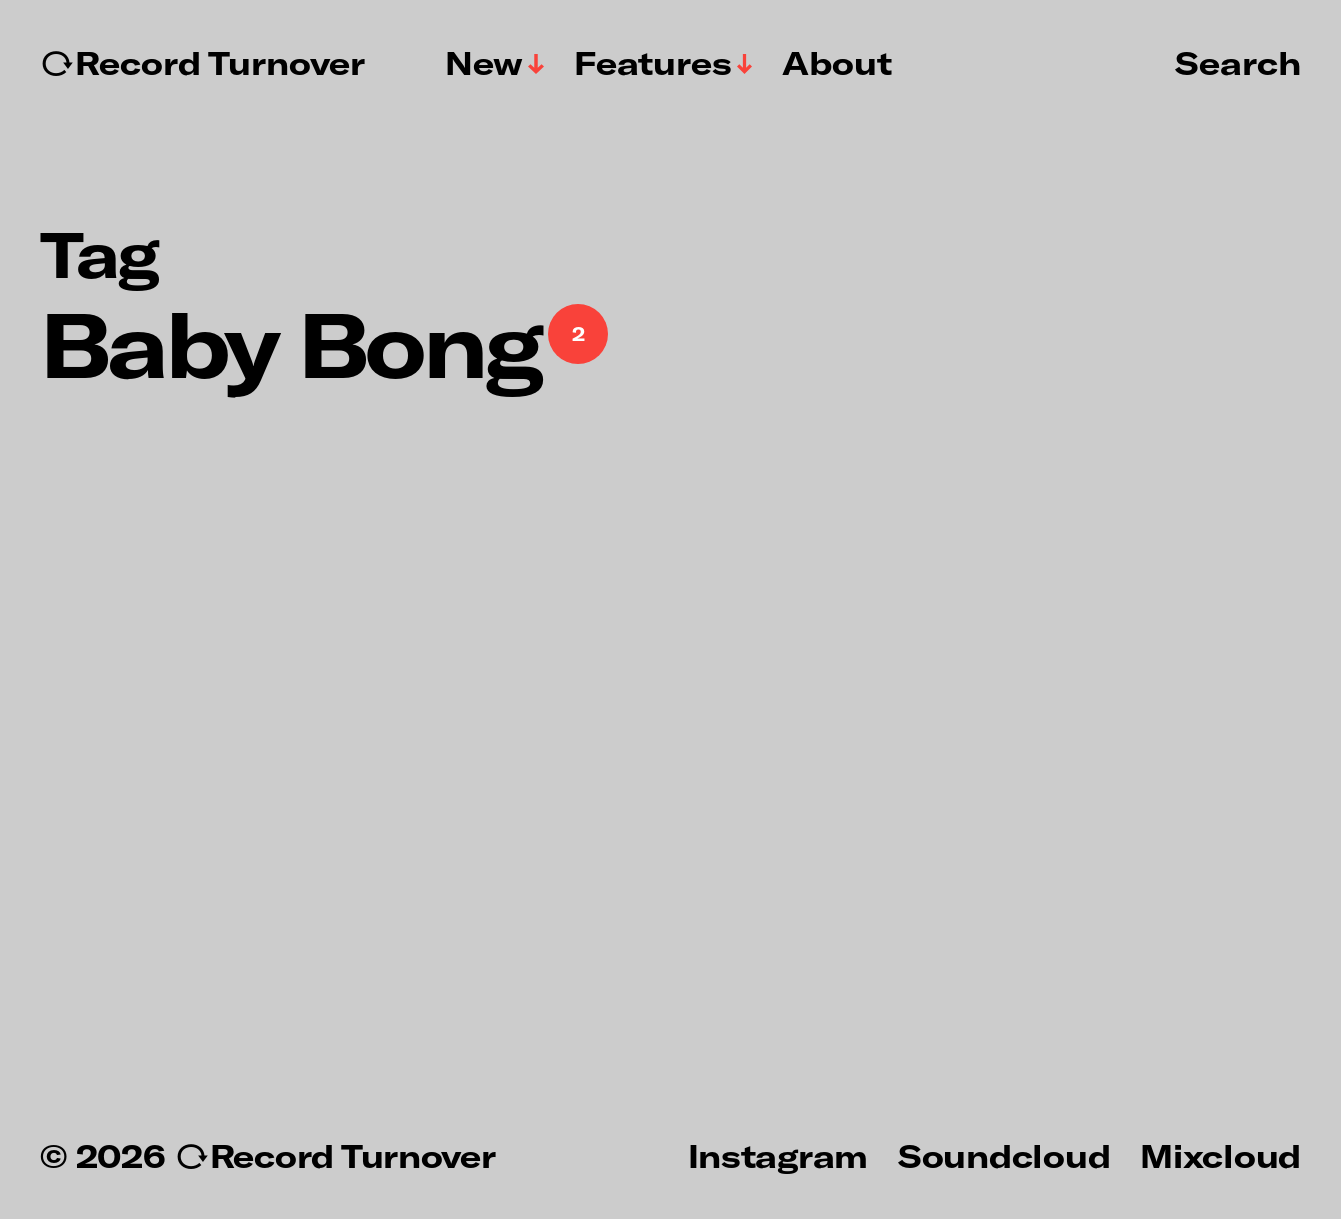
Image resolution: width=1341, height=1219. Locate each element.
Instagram (778, 1155)
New (484, 63)
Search (1238, 62)
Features (653, 63)
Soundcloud (1004, 1155)
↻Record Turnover (202, 63)
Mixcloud (1220, 1155)
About (837, 63)
